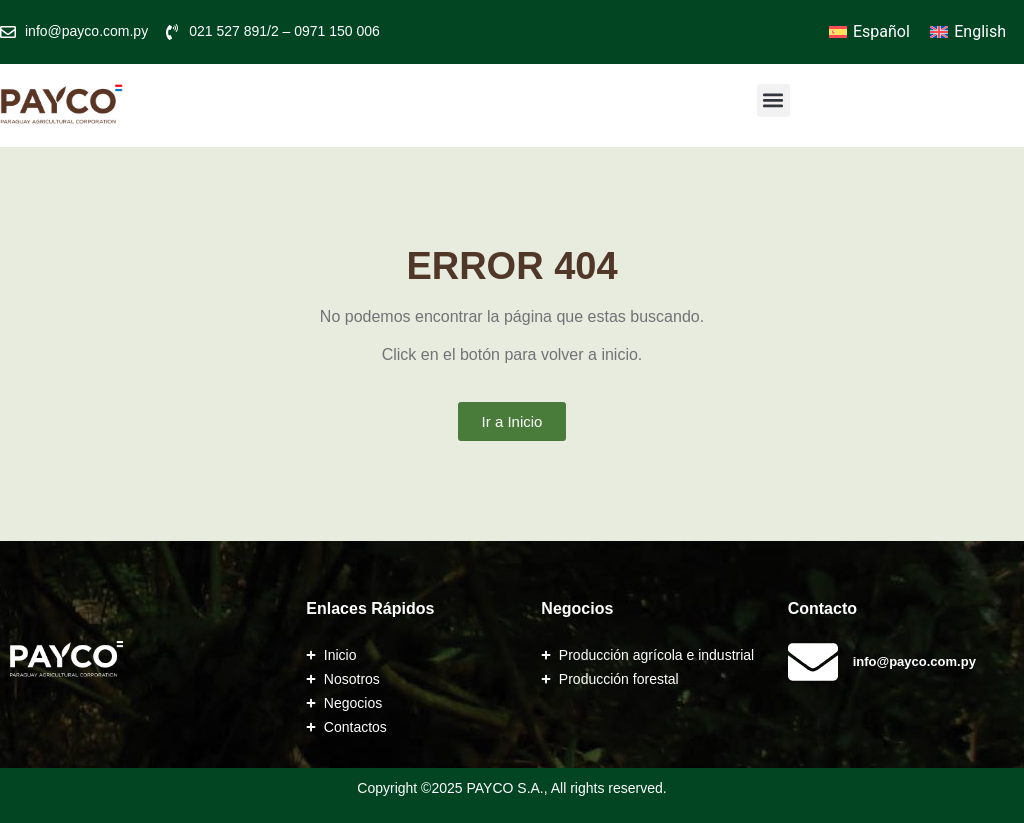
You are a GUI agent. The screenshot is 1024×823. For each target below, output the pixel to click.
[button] (773, 100)
